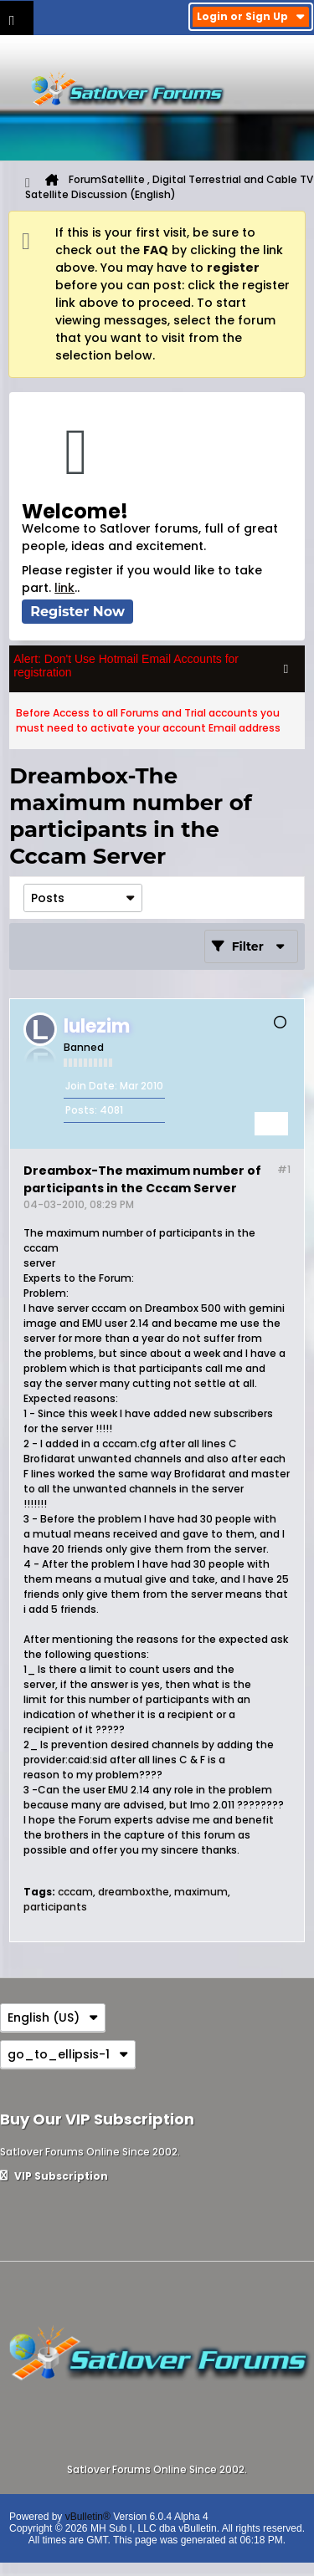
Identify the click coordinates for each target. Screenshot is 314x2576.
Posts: (81, 1110)
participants (55, 1907)
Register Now (77, 612)
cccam (75, 1892)
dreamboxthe (133, 1892)
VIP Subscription (54, 2176)
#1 (284, 1169)
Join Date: (91, 1086)
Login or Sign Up (251, 16)
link (64, 587)
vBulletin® (88, 2516)
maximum (201, 1892)
